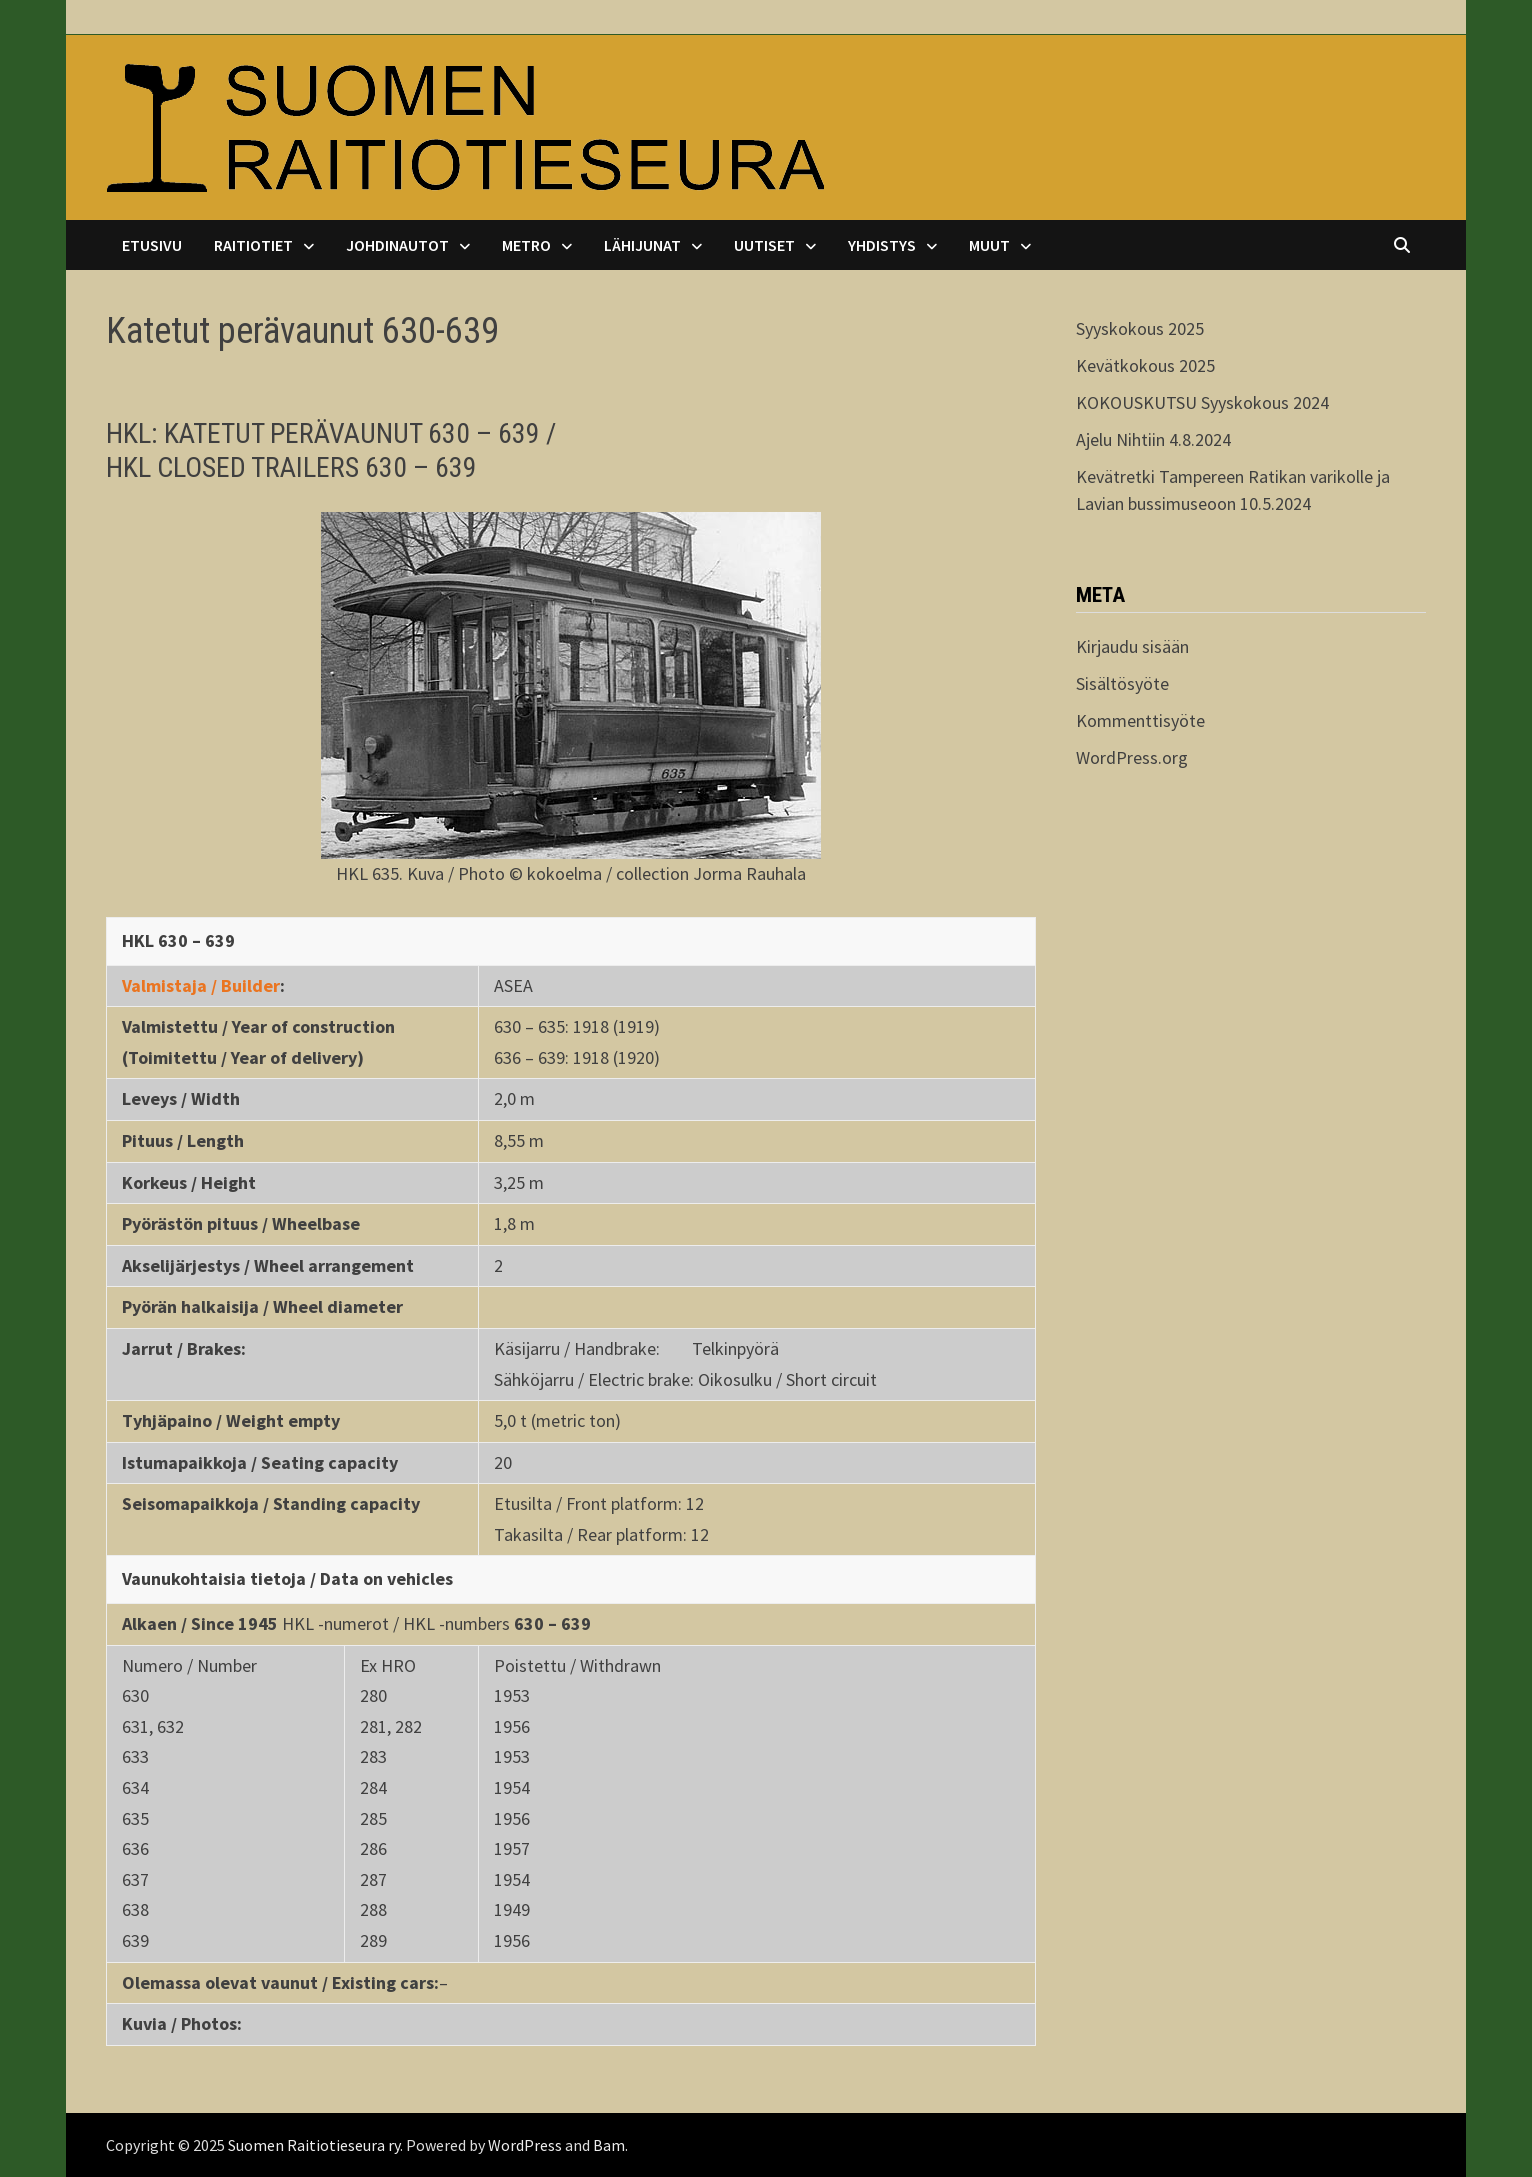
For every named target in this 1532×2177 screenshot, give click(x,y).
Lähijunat (642, 245)
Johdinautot (397, 245)
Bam (609, 2145)
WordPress (525, 2145)
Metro (526, 245)
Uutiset (764, 245)
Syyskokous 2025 (1140, 328)
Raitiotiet (253, 245)
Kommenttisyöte (1140, 720)
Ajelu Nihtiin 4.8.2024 (1153, 439)
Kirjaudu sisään (1132, 646)
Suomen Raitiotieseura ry (314, 2145)
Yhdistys (882, 245)
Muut (989, 245)
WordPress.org (1132, 757)
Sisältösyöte (1122, 683)
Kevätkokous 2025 (1145, 365)
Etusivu (152, 245)
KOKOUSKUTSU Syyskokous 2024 (1202, 402)
